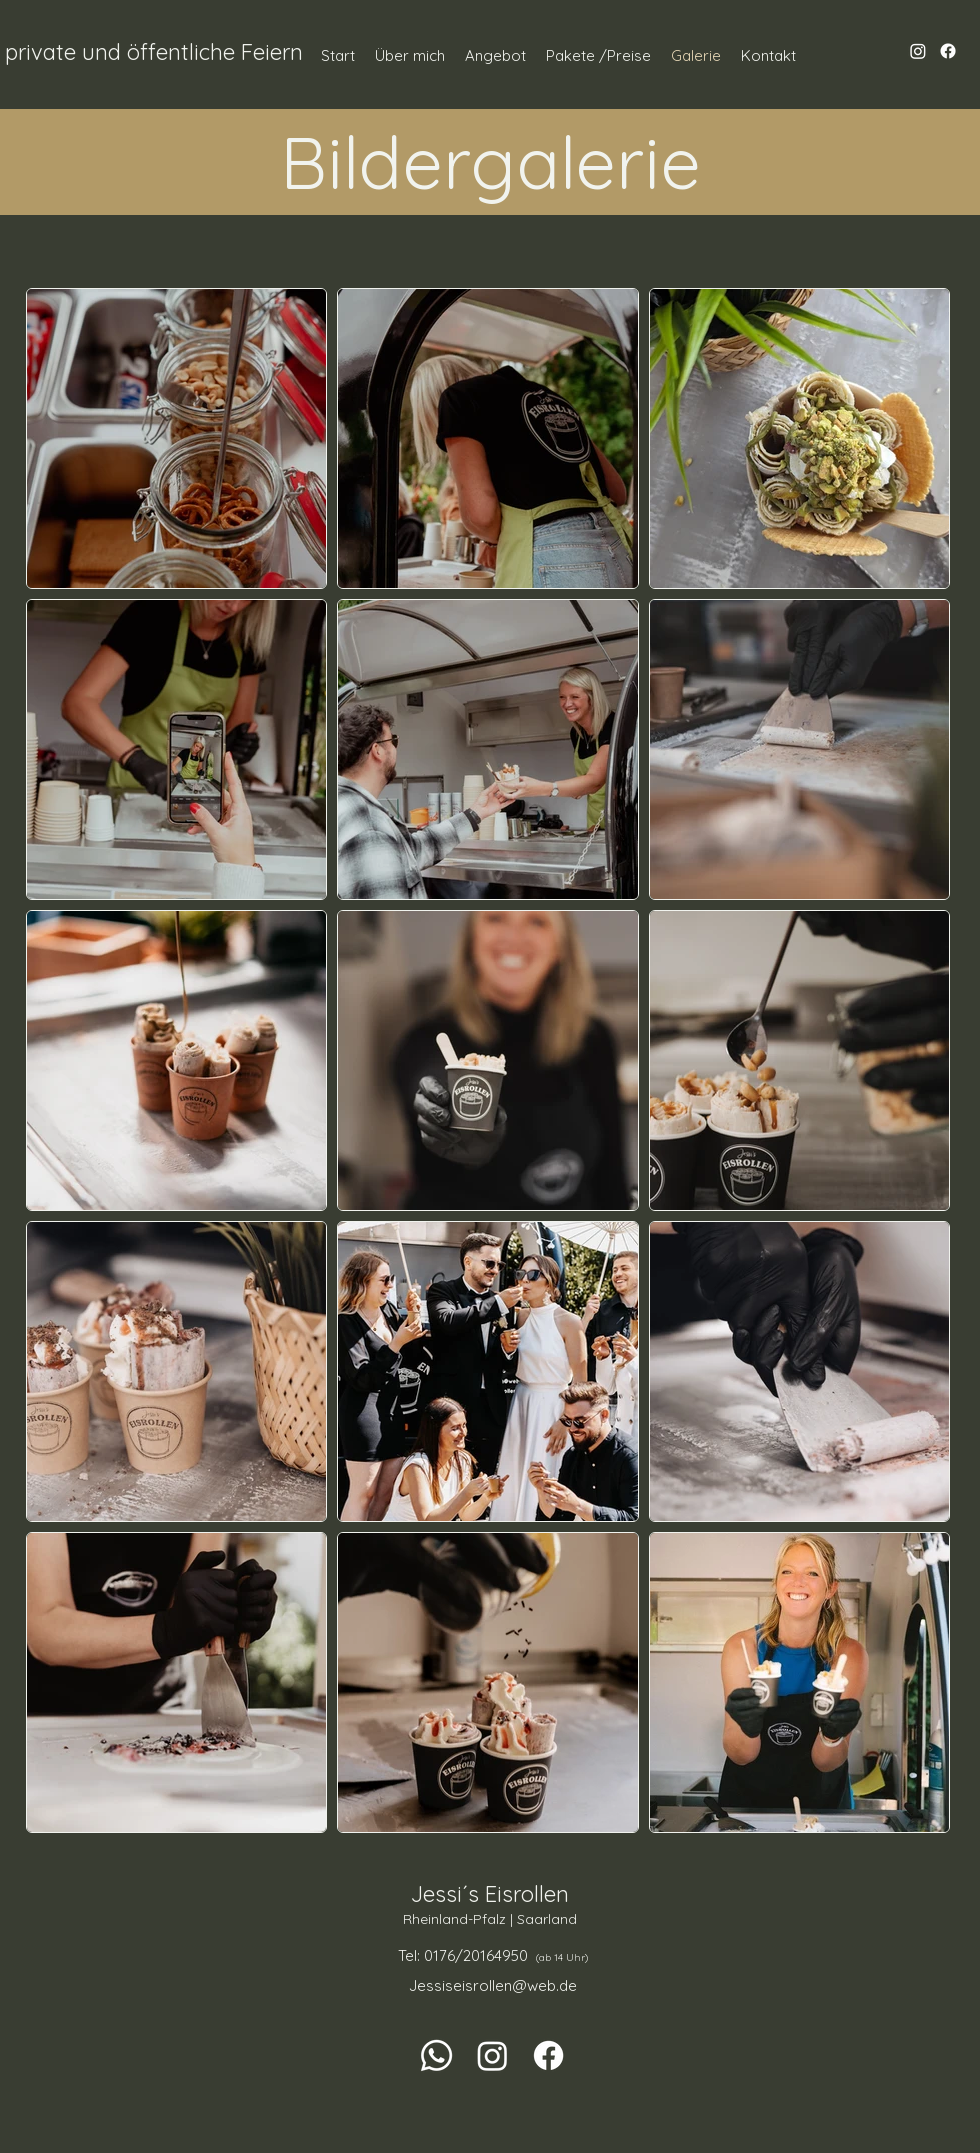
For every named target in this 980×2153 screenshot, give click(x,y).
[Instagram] (918, 51)
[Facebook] (948, 51)
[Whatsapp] (436, 2055)
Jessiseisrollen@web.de (493, 1985)
